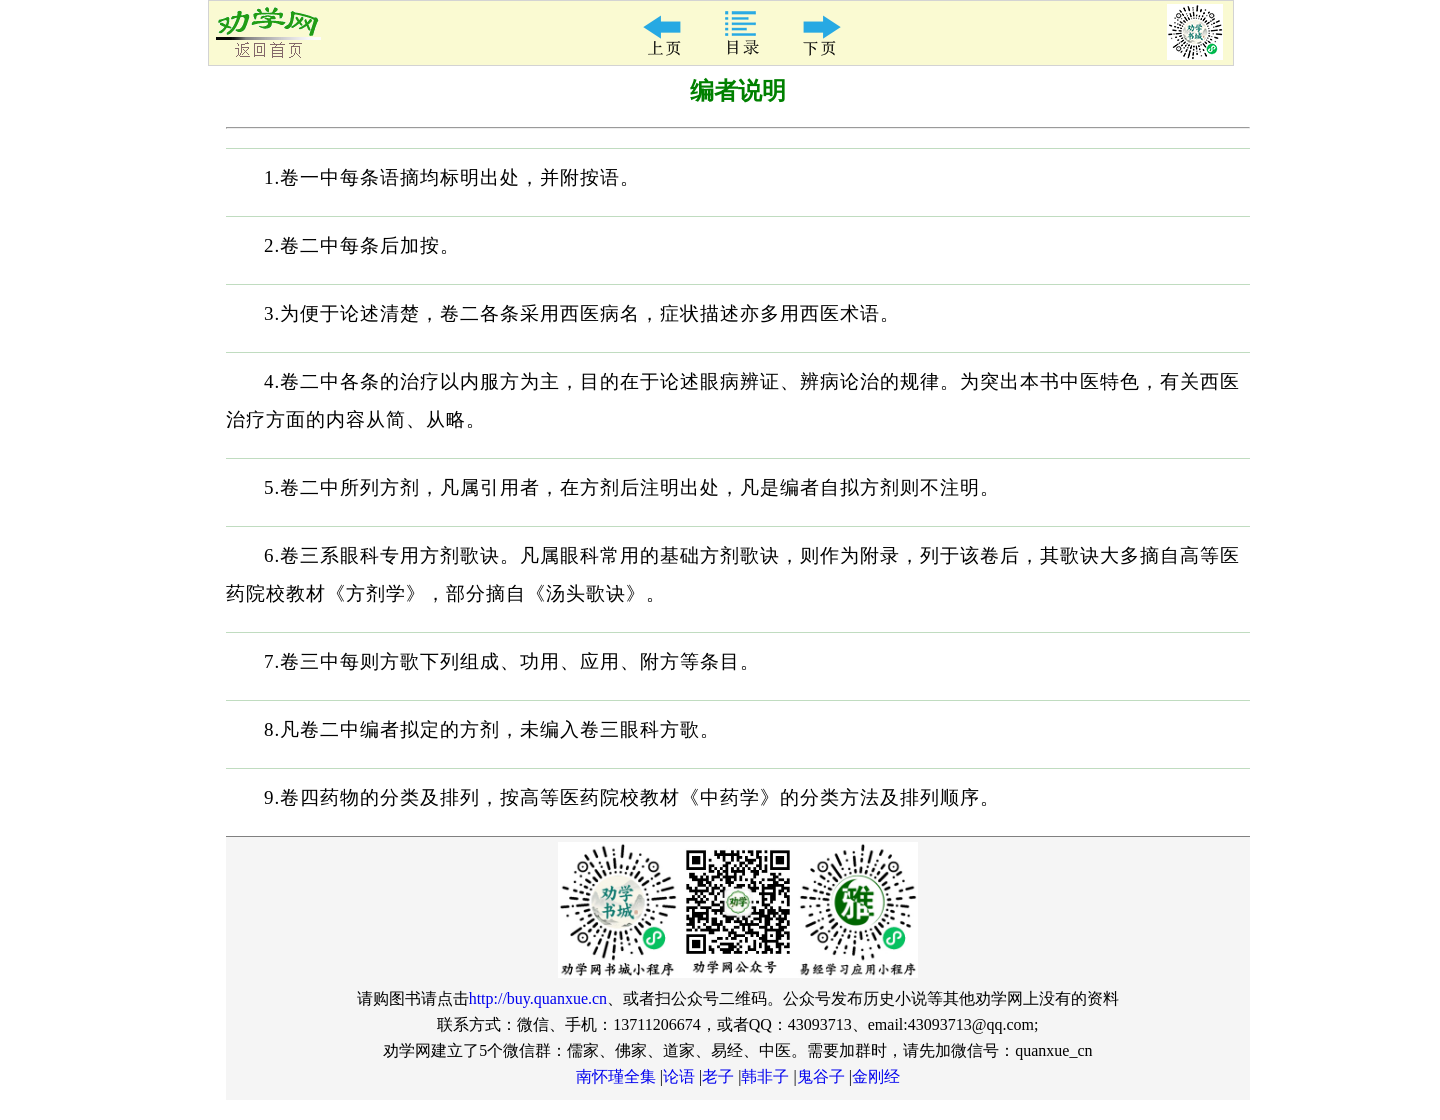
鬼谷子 (821, 1076)
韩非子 (765, 1076)
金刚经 (876, 1076)
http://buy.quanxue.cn (538, 998)
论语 (679, 1076)
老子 (718, 1076)
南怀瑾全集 (616, 1076)
